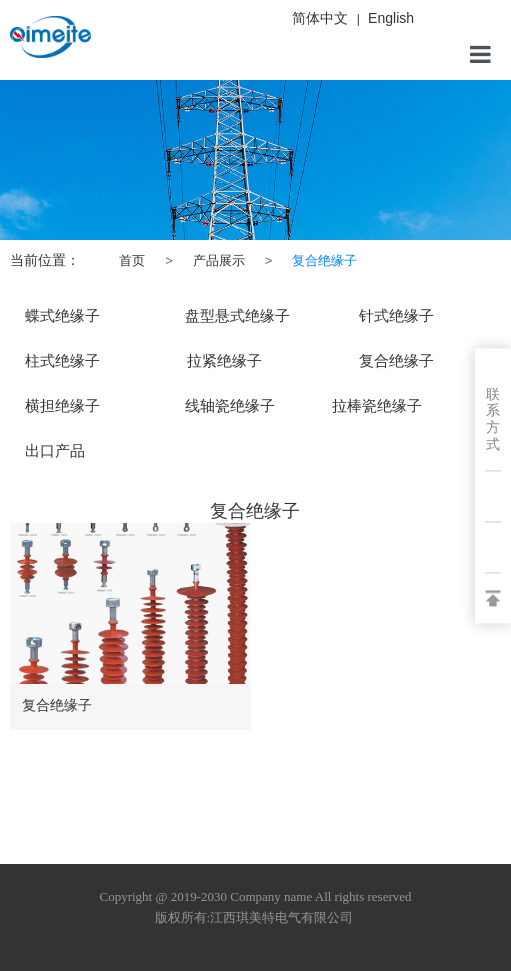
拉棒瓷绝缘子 (377, 406)
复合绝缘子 (57, 705)
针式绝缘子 (396, 316)
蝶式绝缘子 (62, 316)
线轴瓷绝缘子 (230, 406)
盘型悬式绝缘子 (237, 316)
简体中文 (320, 18)
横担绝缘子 (62, 406)
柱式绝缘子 (62, 361)
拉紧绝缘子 (224, 361)
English (391, 18)
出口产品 (55, 451)
